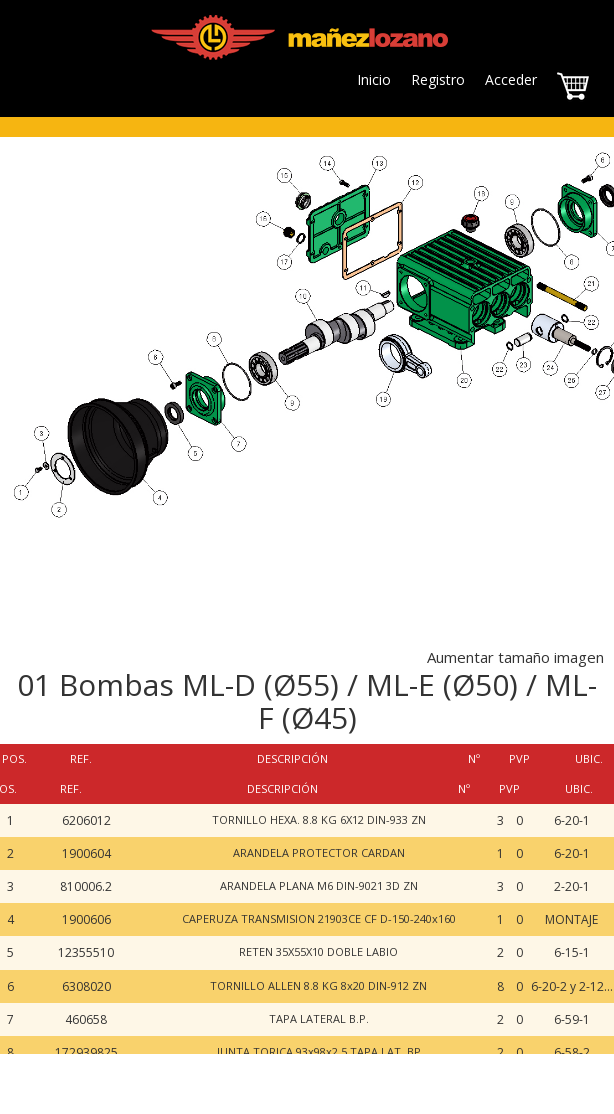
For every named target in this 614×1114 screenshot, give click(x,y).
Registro (438, 79)
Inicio (374, 79)
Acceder (511, 79)
